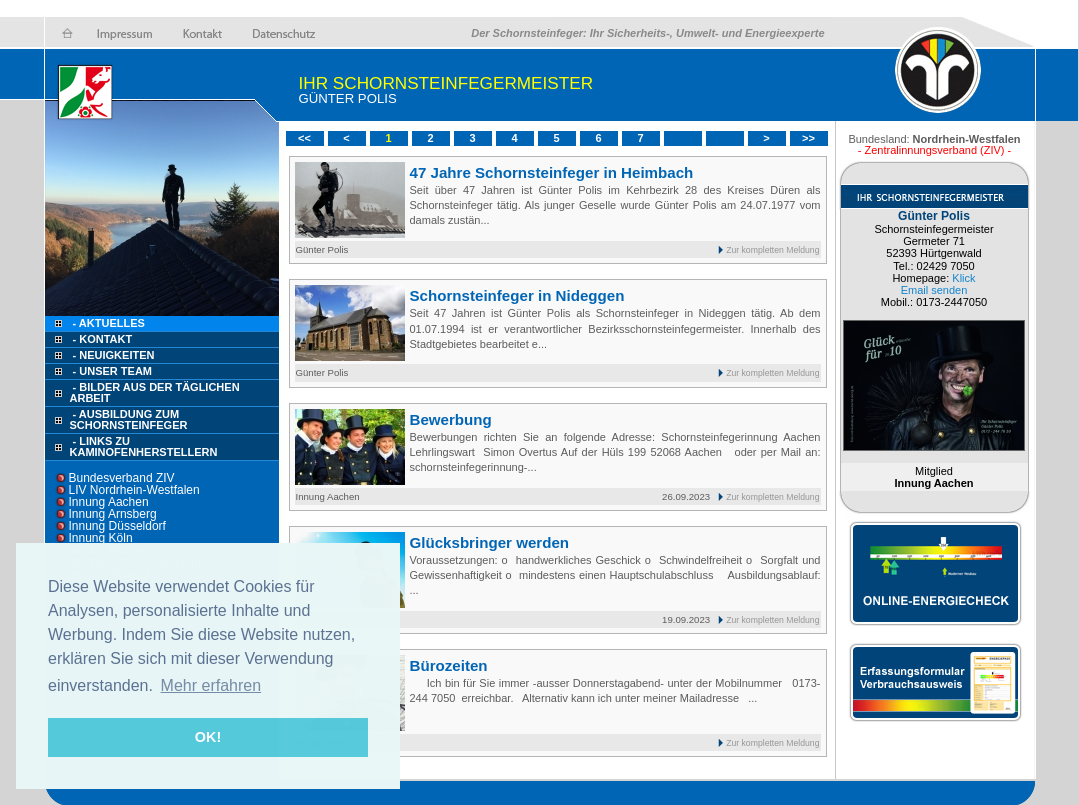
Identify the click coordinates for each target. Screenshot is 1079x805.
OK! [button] (208, 737)
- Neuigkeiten (114, 355)
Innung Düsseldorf (117, 526)
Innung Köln (101, 538)
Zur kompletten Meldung (772, 250)
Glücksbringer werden (490, 542)
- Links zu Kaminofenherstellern (144, 446)
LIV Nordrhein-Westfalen (134, 490)
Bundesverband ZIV (122, 478)
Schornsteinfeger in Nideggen (517, 295)
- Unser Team (112, 371)
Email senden (934, 290)
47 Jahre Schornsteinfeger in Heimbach (552, 172)
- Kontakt (101, 339)
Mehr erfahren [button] (211, 685)
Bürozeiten (449, 665)
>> (808, 138)
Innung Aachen (109, 502)
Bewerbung (451, 419)
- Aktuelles (107, 323)
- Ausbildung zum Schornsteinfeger (129, 419)
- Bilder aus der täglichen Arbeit (155, 392)
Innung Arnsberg (113, 514)
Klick (963, 278)
